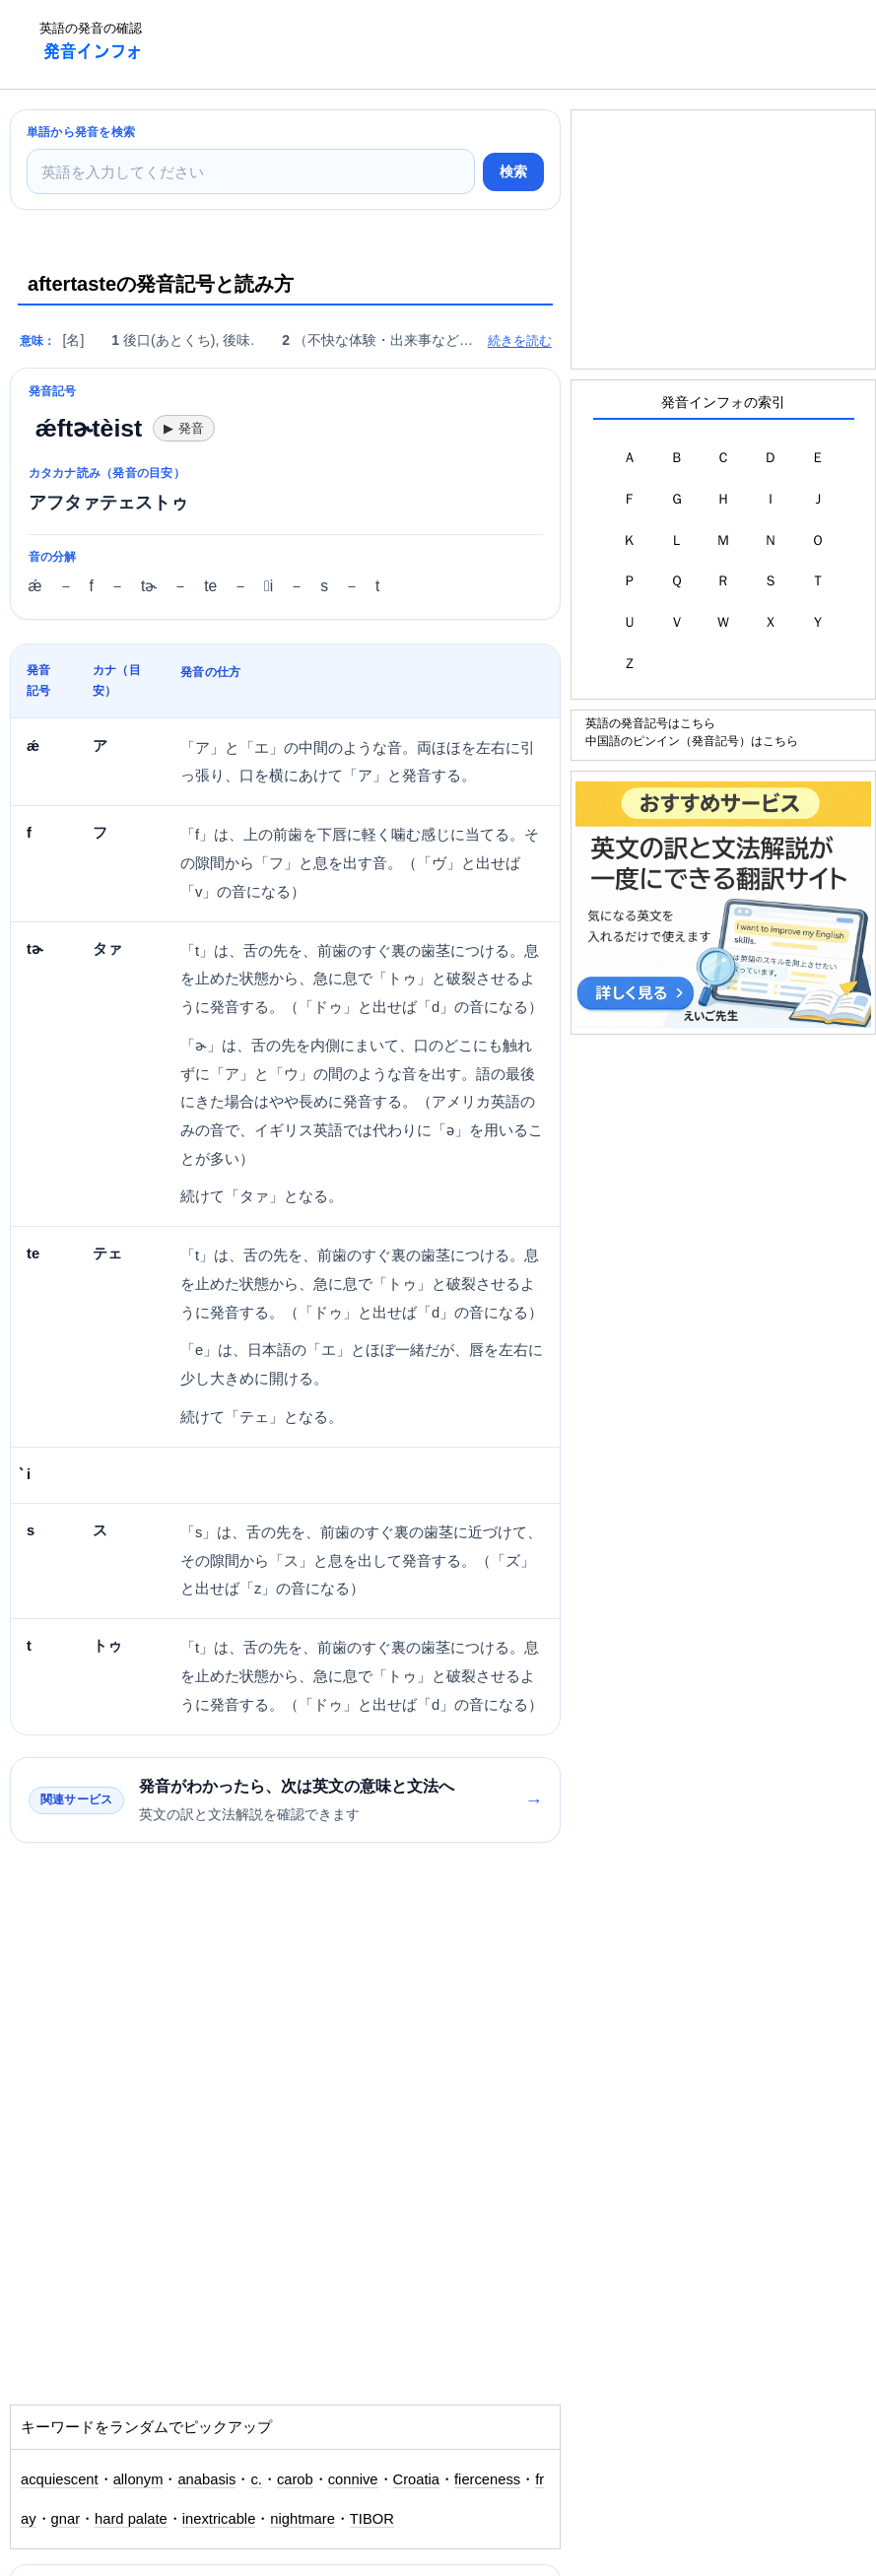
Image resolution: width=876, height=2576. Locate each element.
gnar (66, 2519)
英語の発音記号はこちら (650, 722)
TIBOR (372, 2519)
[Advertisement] (517, 44)
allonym (138, 2479)
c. (255, 2479)
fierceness (487, 2479)
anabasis (206, 2479)
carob (295, 2479)
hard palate (131, 2519)
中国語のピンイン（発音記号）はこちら (691, 740)
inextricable (219, 2519)
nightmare (302, 2519)
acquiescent (60, 2479)
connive (353, 2479)
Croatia (416, 2479)
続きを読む (520, 340)
